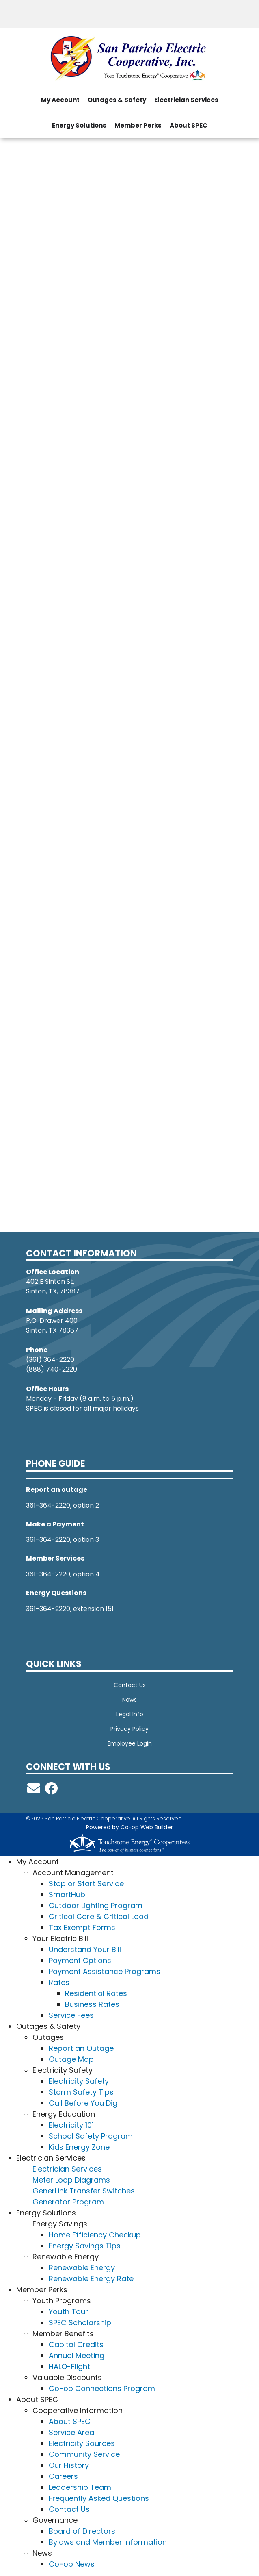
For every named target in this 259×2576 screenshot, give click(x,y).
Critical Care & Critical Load (99, 1916)
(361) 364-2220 (50, 1359)
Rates (59, 1982)
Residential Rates (96, 1993)
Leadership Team (80, 2487)
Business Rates (92, 2004)
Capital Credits (76, 2344)
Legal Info (129, 1714)
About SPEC (70, 2421)
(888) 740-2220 (51, 1369)
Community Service (84, 2454)
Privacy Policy (129, 1729)
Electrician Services (67, 2169)
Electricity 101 (71, 2125)
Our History (69, 2465)
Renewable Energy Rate (91, 2279)
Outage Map (71, 2059)
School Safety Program (91, 2136)
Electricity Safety (79, 2081)
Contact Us (130, 1685)
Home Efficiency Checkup (95, 2235)
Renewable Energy (82, 2268)
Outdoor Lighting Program (95, 1905)
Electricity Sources (82, 2443)
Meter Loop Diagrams (71, 2180)
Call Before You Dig (83, 2103)
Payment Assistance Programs (104, 1971)
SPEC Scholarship (80, 2322)
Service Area (71, 2432)
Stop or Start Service (86, 1883)
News (129, 1700)
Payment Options (80, 1960)
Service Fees (71, 2015)
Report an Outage (81, 2048)
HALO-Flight (69, 2366)
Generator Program (68, 2202)
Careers (63, 2476)
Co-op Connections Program (102, 2388)
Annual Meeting (76, 2355)
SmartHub (67, 1894)
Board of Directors (82, 2531)
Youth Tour (68, 2311)
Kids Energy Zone (79, 2147)
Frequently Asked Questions (99, 2498)
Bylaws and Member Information (108, 2542)
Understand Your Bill (85, 1949)
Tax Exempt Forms (82, 1927)
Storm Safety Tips (81, 2092)
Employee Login (130, 1743)
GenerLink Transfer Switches (83, 2191)
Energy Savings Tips (85, 2246)
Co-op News (72, 2564)
